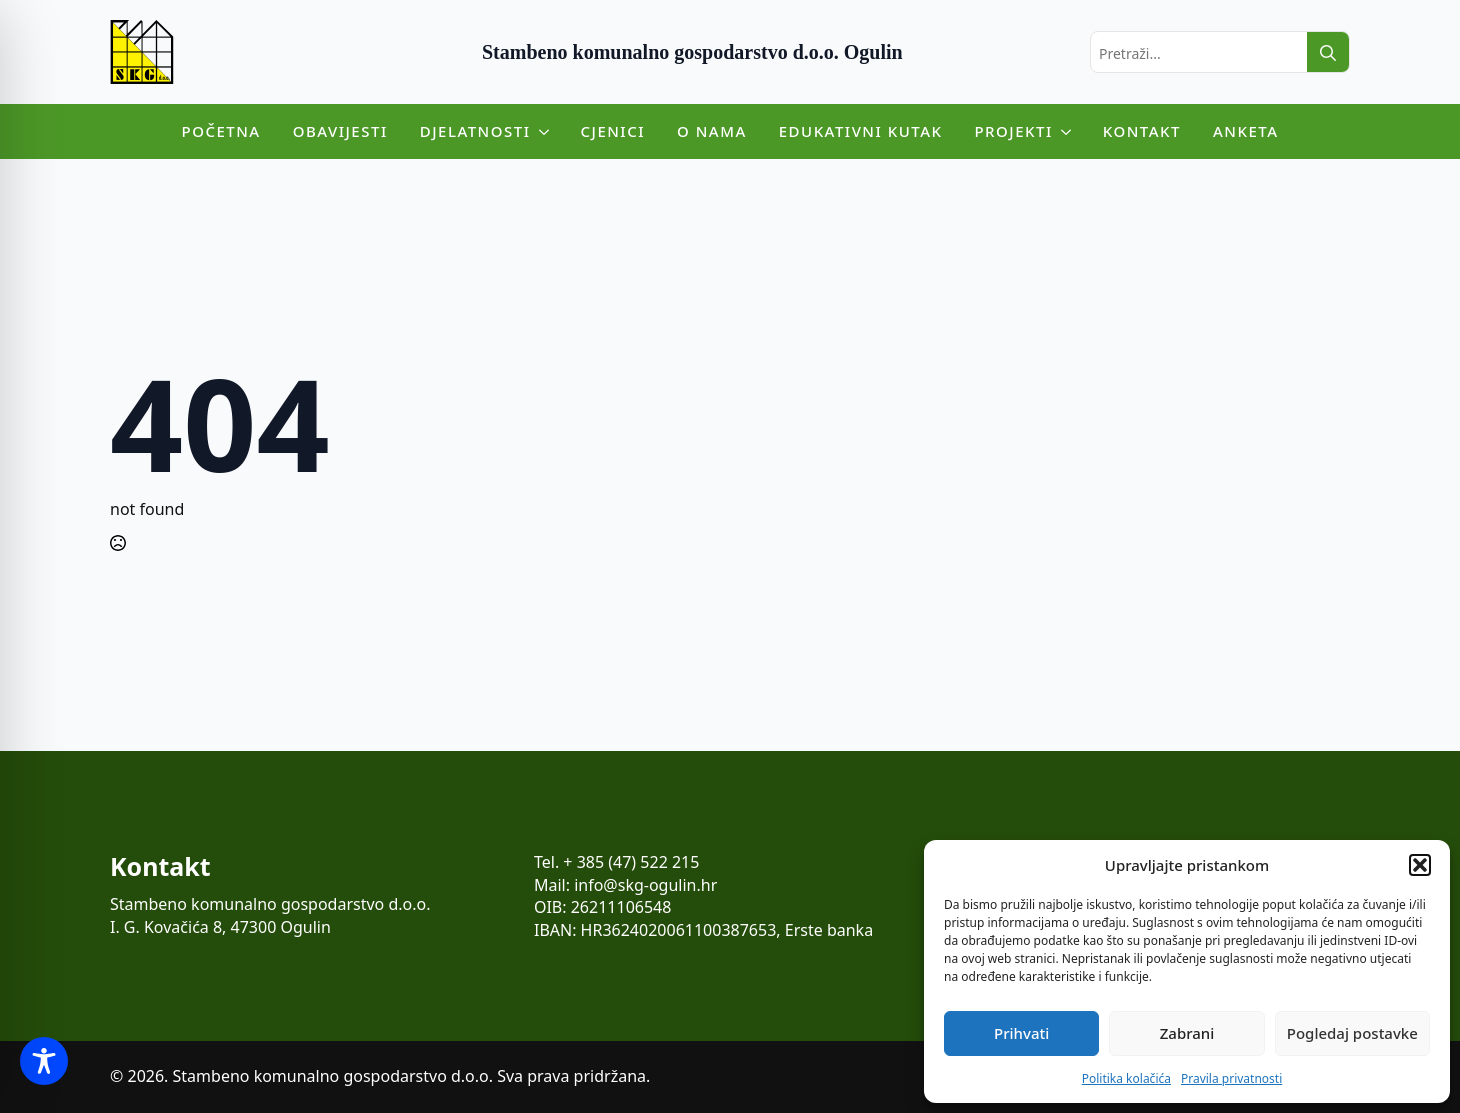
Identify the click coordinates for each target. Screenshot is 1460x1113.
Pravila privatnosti (1231, 1078)
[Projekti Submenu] (1070, 131)
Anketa (1246, 131)
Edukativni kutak (861, 131)
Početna (221, 131)
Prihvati (1021, 1033)
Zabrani (1187, 1033)
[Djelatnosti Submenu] (548, 131)
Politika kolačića (1126, 1078)
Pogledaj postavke (1352, 1033)
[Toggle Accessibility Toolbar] (44, 1061)
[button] (1420, 865)
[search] (1328, 53)
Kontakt (1142, 131)
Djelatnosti (475, 131)
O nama (712, 131)
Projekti (1013, 131)
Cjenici (613, 131)
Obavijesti (340, 131)
